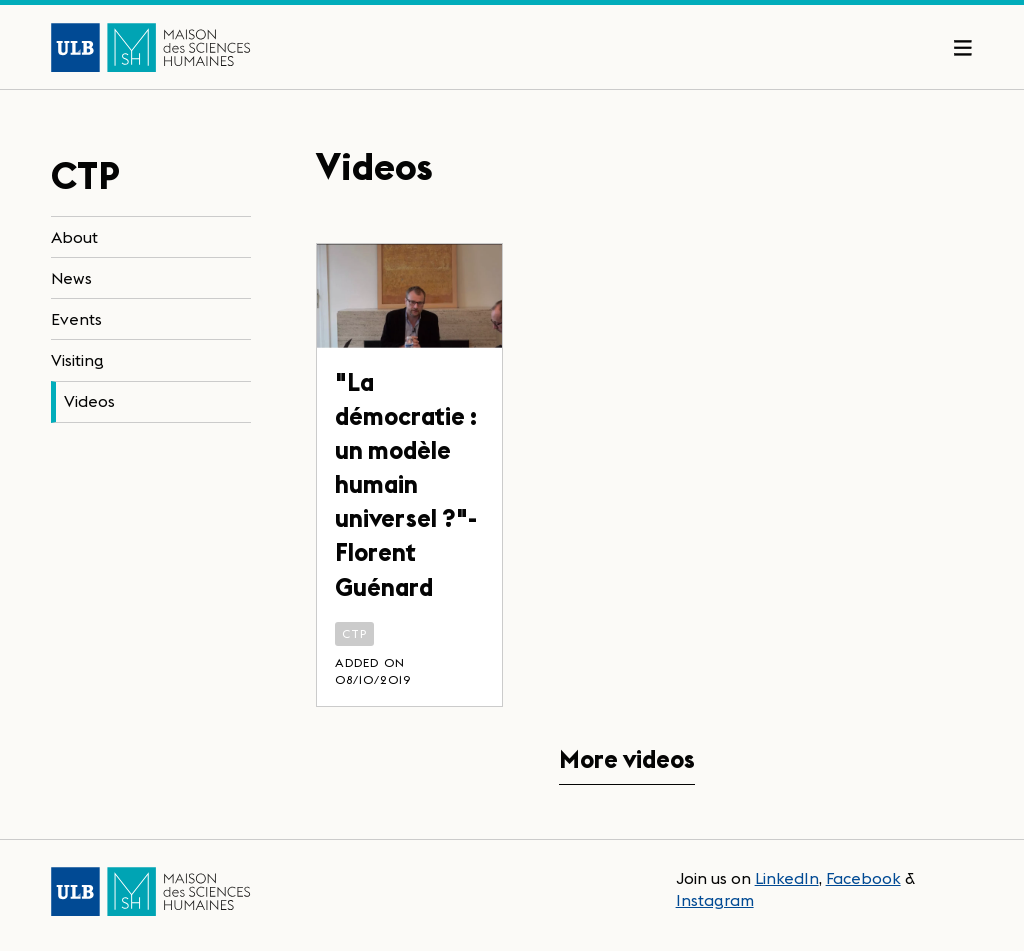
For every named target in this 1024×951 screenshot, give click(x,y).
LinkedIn (787, 878)
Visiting (77, 360)
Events (76, 319)
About (74, 237)
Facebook (863, 878)
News (71, 278)
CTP (355, 633)
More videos (627, 759)
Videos (89, 401)
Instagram (715, 900)
